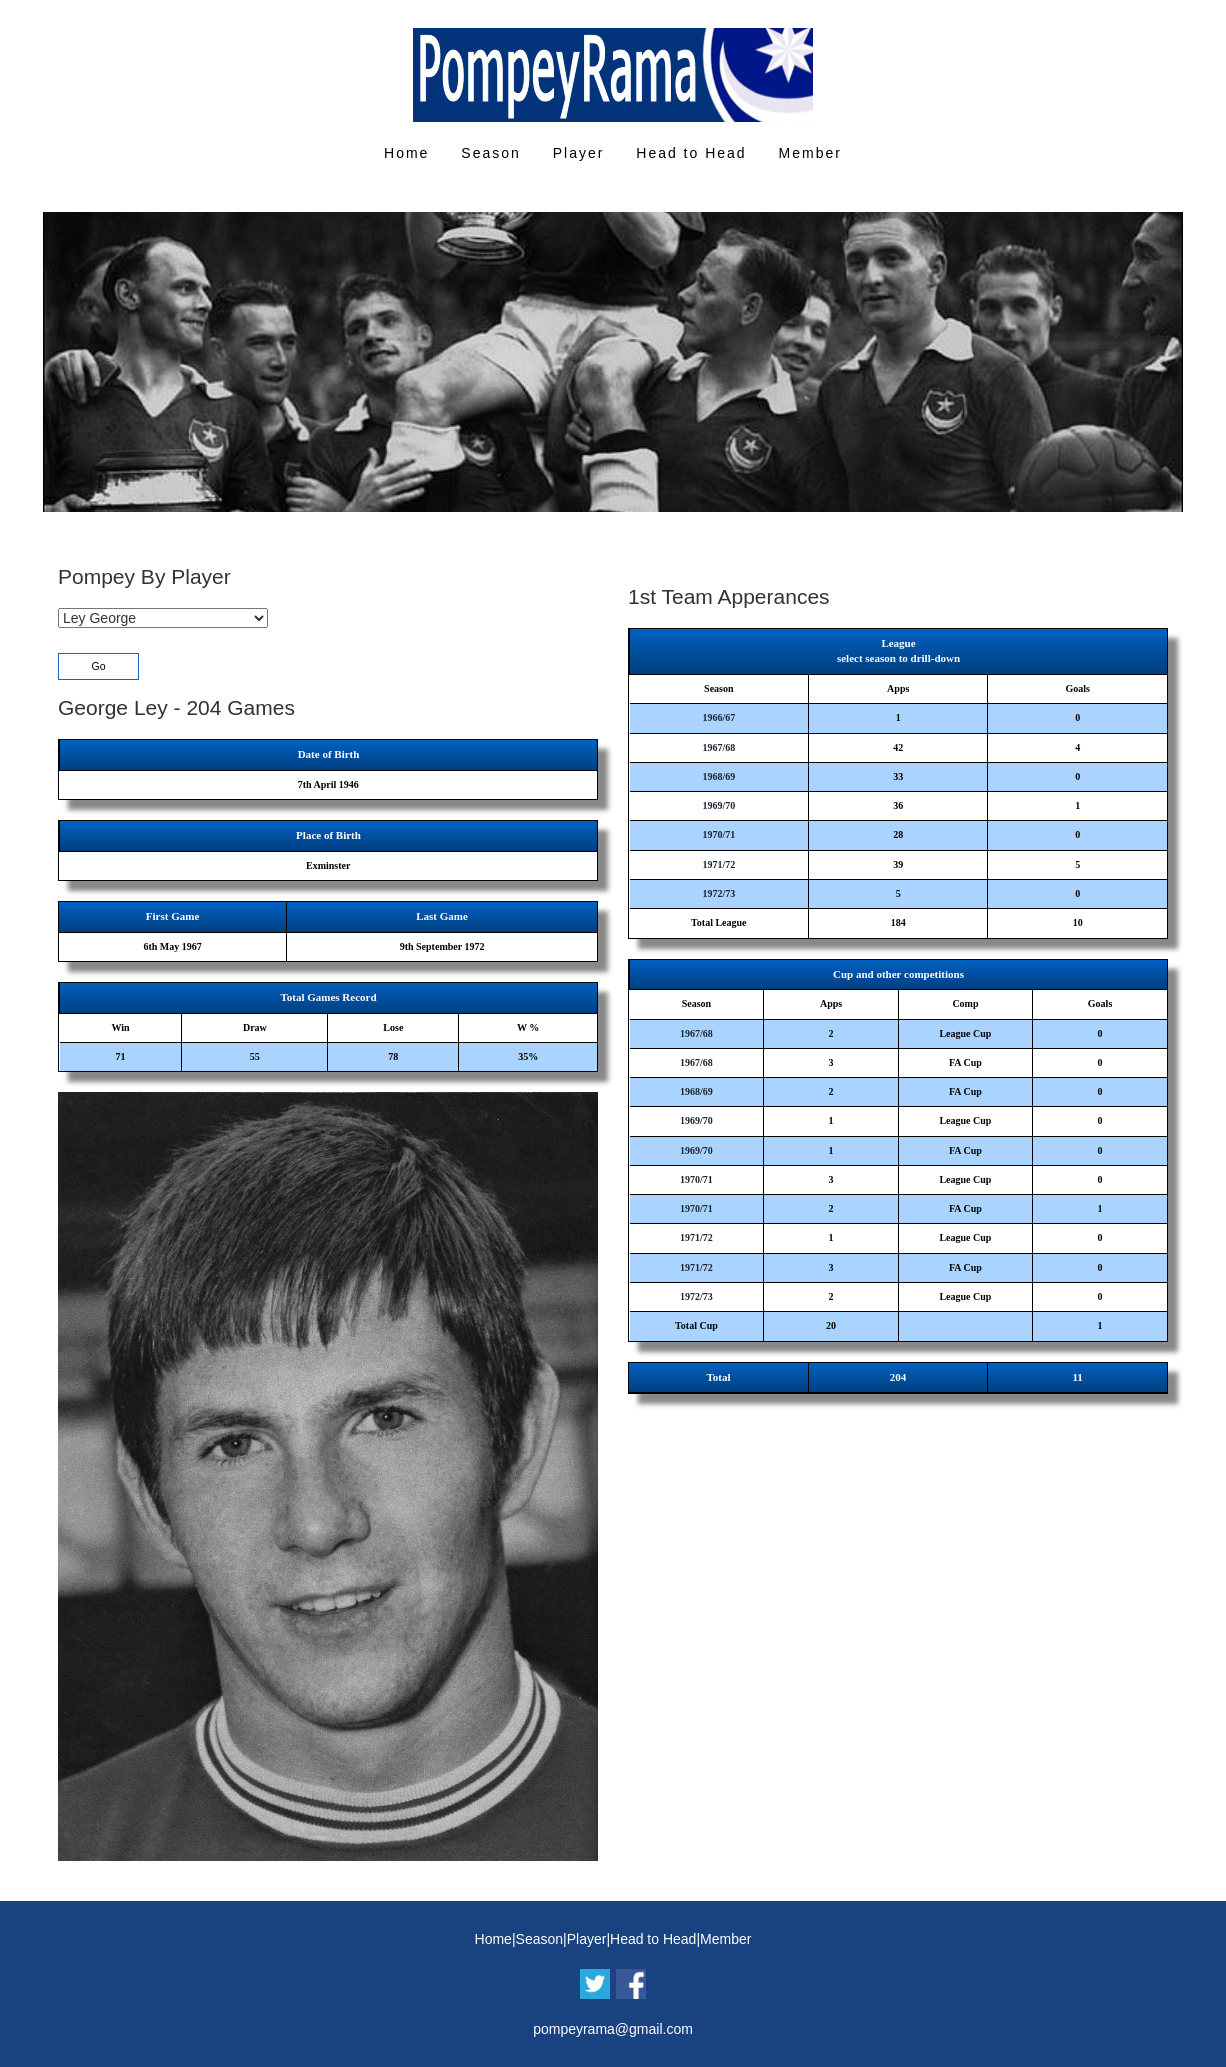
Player (579, 153)
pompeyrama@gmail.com (613, 2029)
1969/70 (718, 805)
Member (810, 153)
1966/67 (718, 717)
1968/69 (718, 776)
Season (490, 153)
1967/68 (718, 747)
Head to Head (691, 153)
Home (406, 153)
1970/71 (718, 834)
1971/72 (718, 864)
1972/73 (718, 893)
